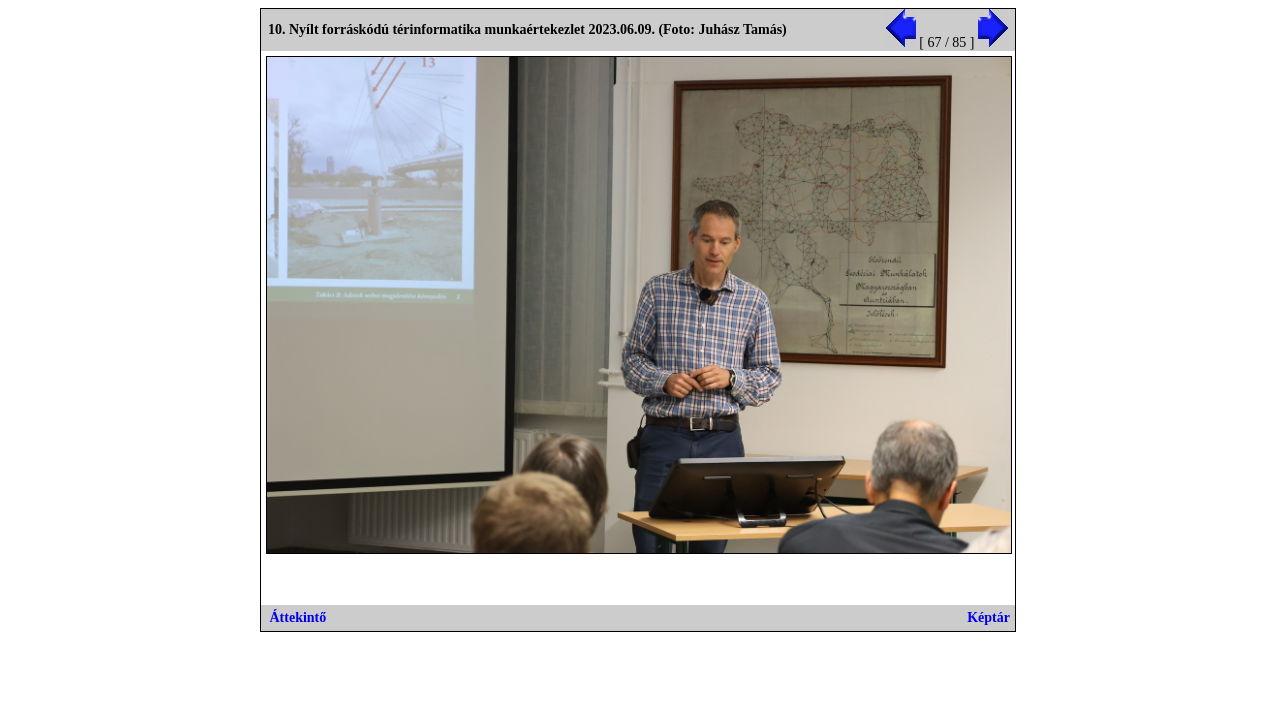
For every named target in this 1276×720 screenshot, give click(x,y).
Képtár (988, 617)
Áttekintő (298, 617)
